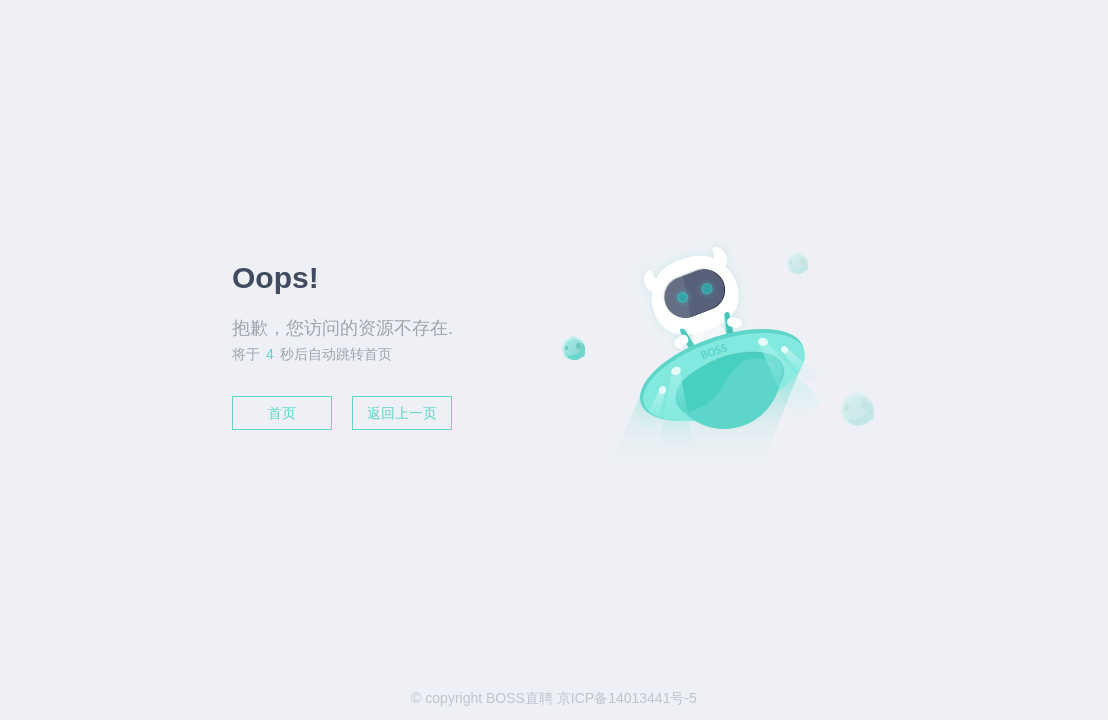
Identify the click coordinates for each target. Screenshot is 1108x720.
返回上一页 (402, 413)
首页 (282, 413)
